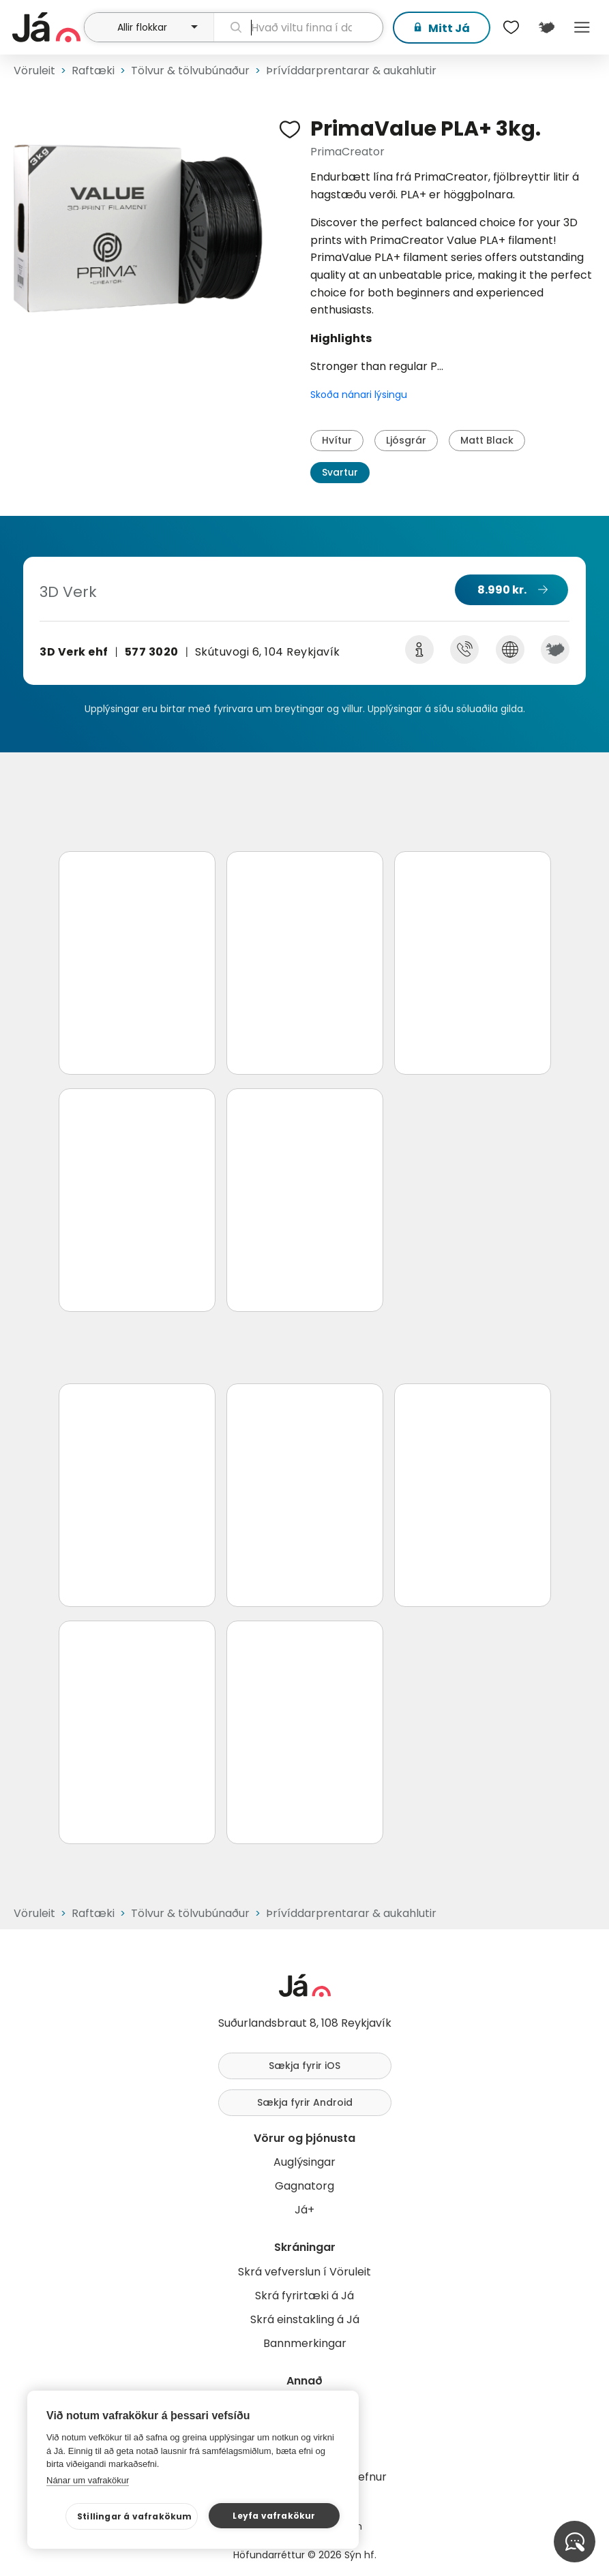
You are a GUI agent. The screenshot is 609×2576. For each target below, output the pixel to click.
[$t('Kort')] (546, 27)
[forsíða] (46, 27)
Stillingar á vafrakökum (134, 2516)
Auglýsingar (304, 2162)
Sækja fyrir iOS (304, 2065)
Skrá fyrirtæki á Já (304, 2295)
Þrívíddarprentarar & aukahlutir (351, 70)
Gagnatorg (304, 2186)
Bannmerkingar (304, 2343)
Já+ (304, 2210)
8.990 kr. (501, 590)
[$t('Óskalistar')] (511, 27)
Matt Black (487, 440)
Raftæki (93, 70)
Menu (582, 27)
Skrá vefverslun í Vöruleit (304, 2272)
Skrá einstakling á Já (304, 2319)
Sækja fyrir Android (305, 2102)
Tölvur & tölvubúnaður (190, 70)
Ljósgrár (406, 440)
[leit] (298, 27)
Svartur (340, 472)
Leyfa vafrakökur (274, 2515)
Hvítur (337, 440)
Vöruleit (34, 70)
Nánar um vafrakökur (87, 2480)
